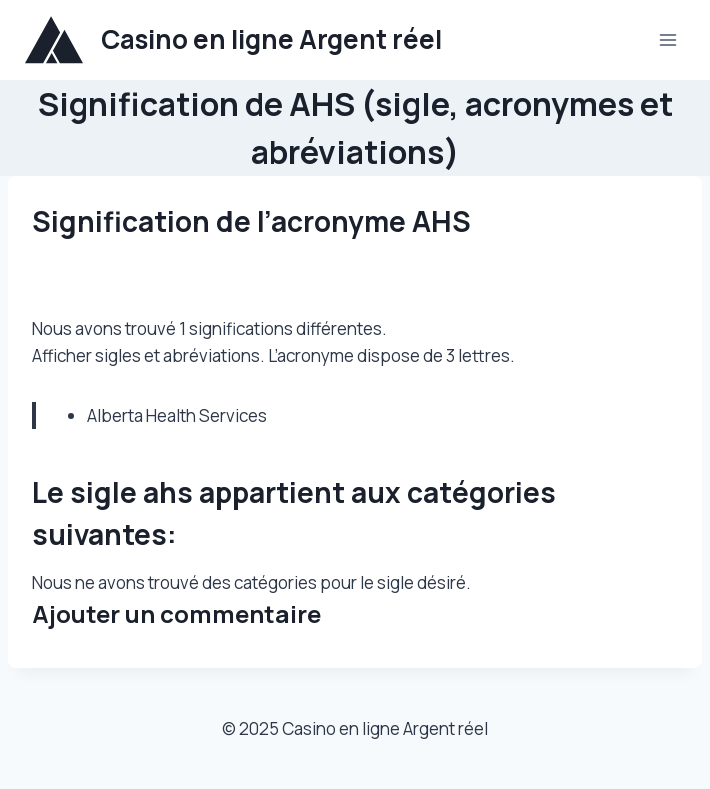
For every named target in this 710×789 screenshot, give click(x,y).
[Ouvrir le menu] (667, 39)
